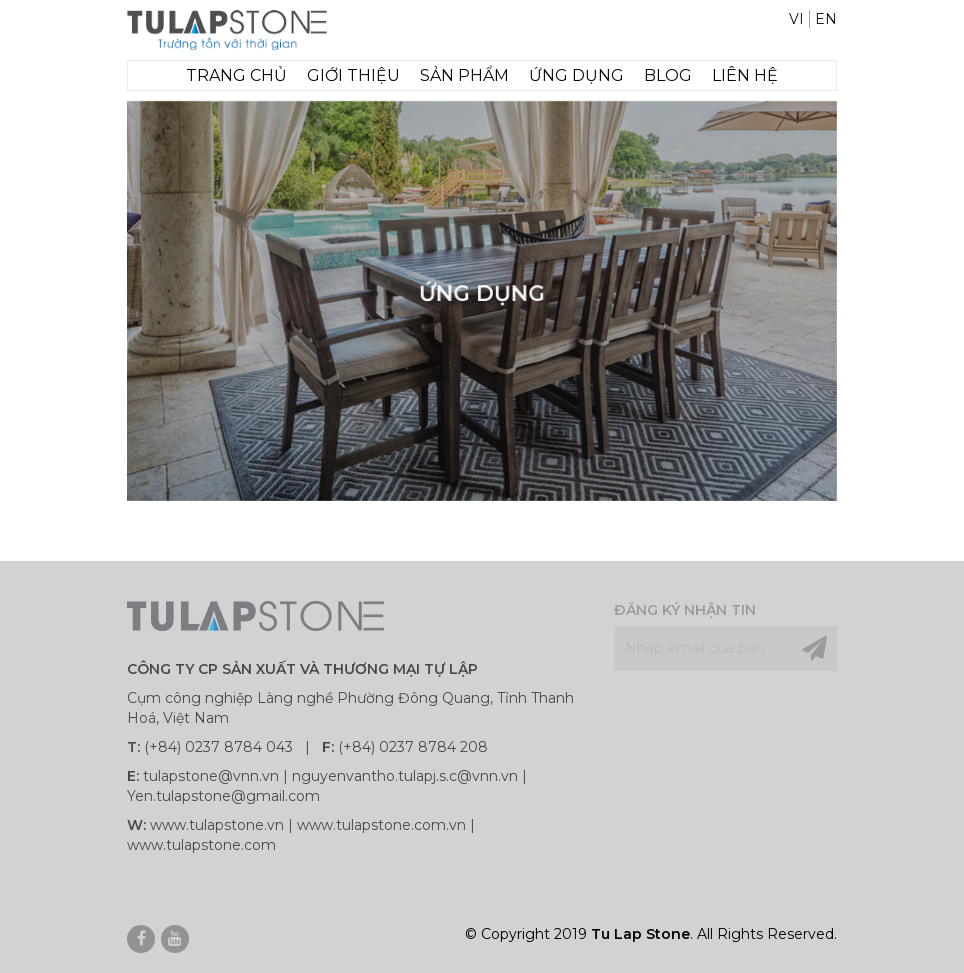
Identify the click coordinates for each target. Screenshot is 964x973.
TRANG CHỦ (236, 75)
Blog (668, 75)
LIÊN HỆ (745, 75)
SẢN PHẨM (464, 75)
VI (796, 19)
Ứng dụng (576, 75)
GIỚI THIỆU (353, 75)
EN (826, 19)
